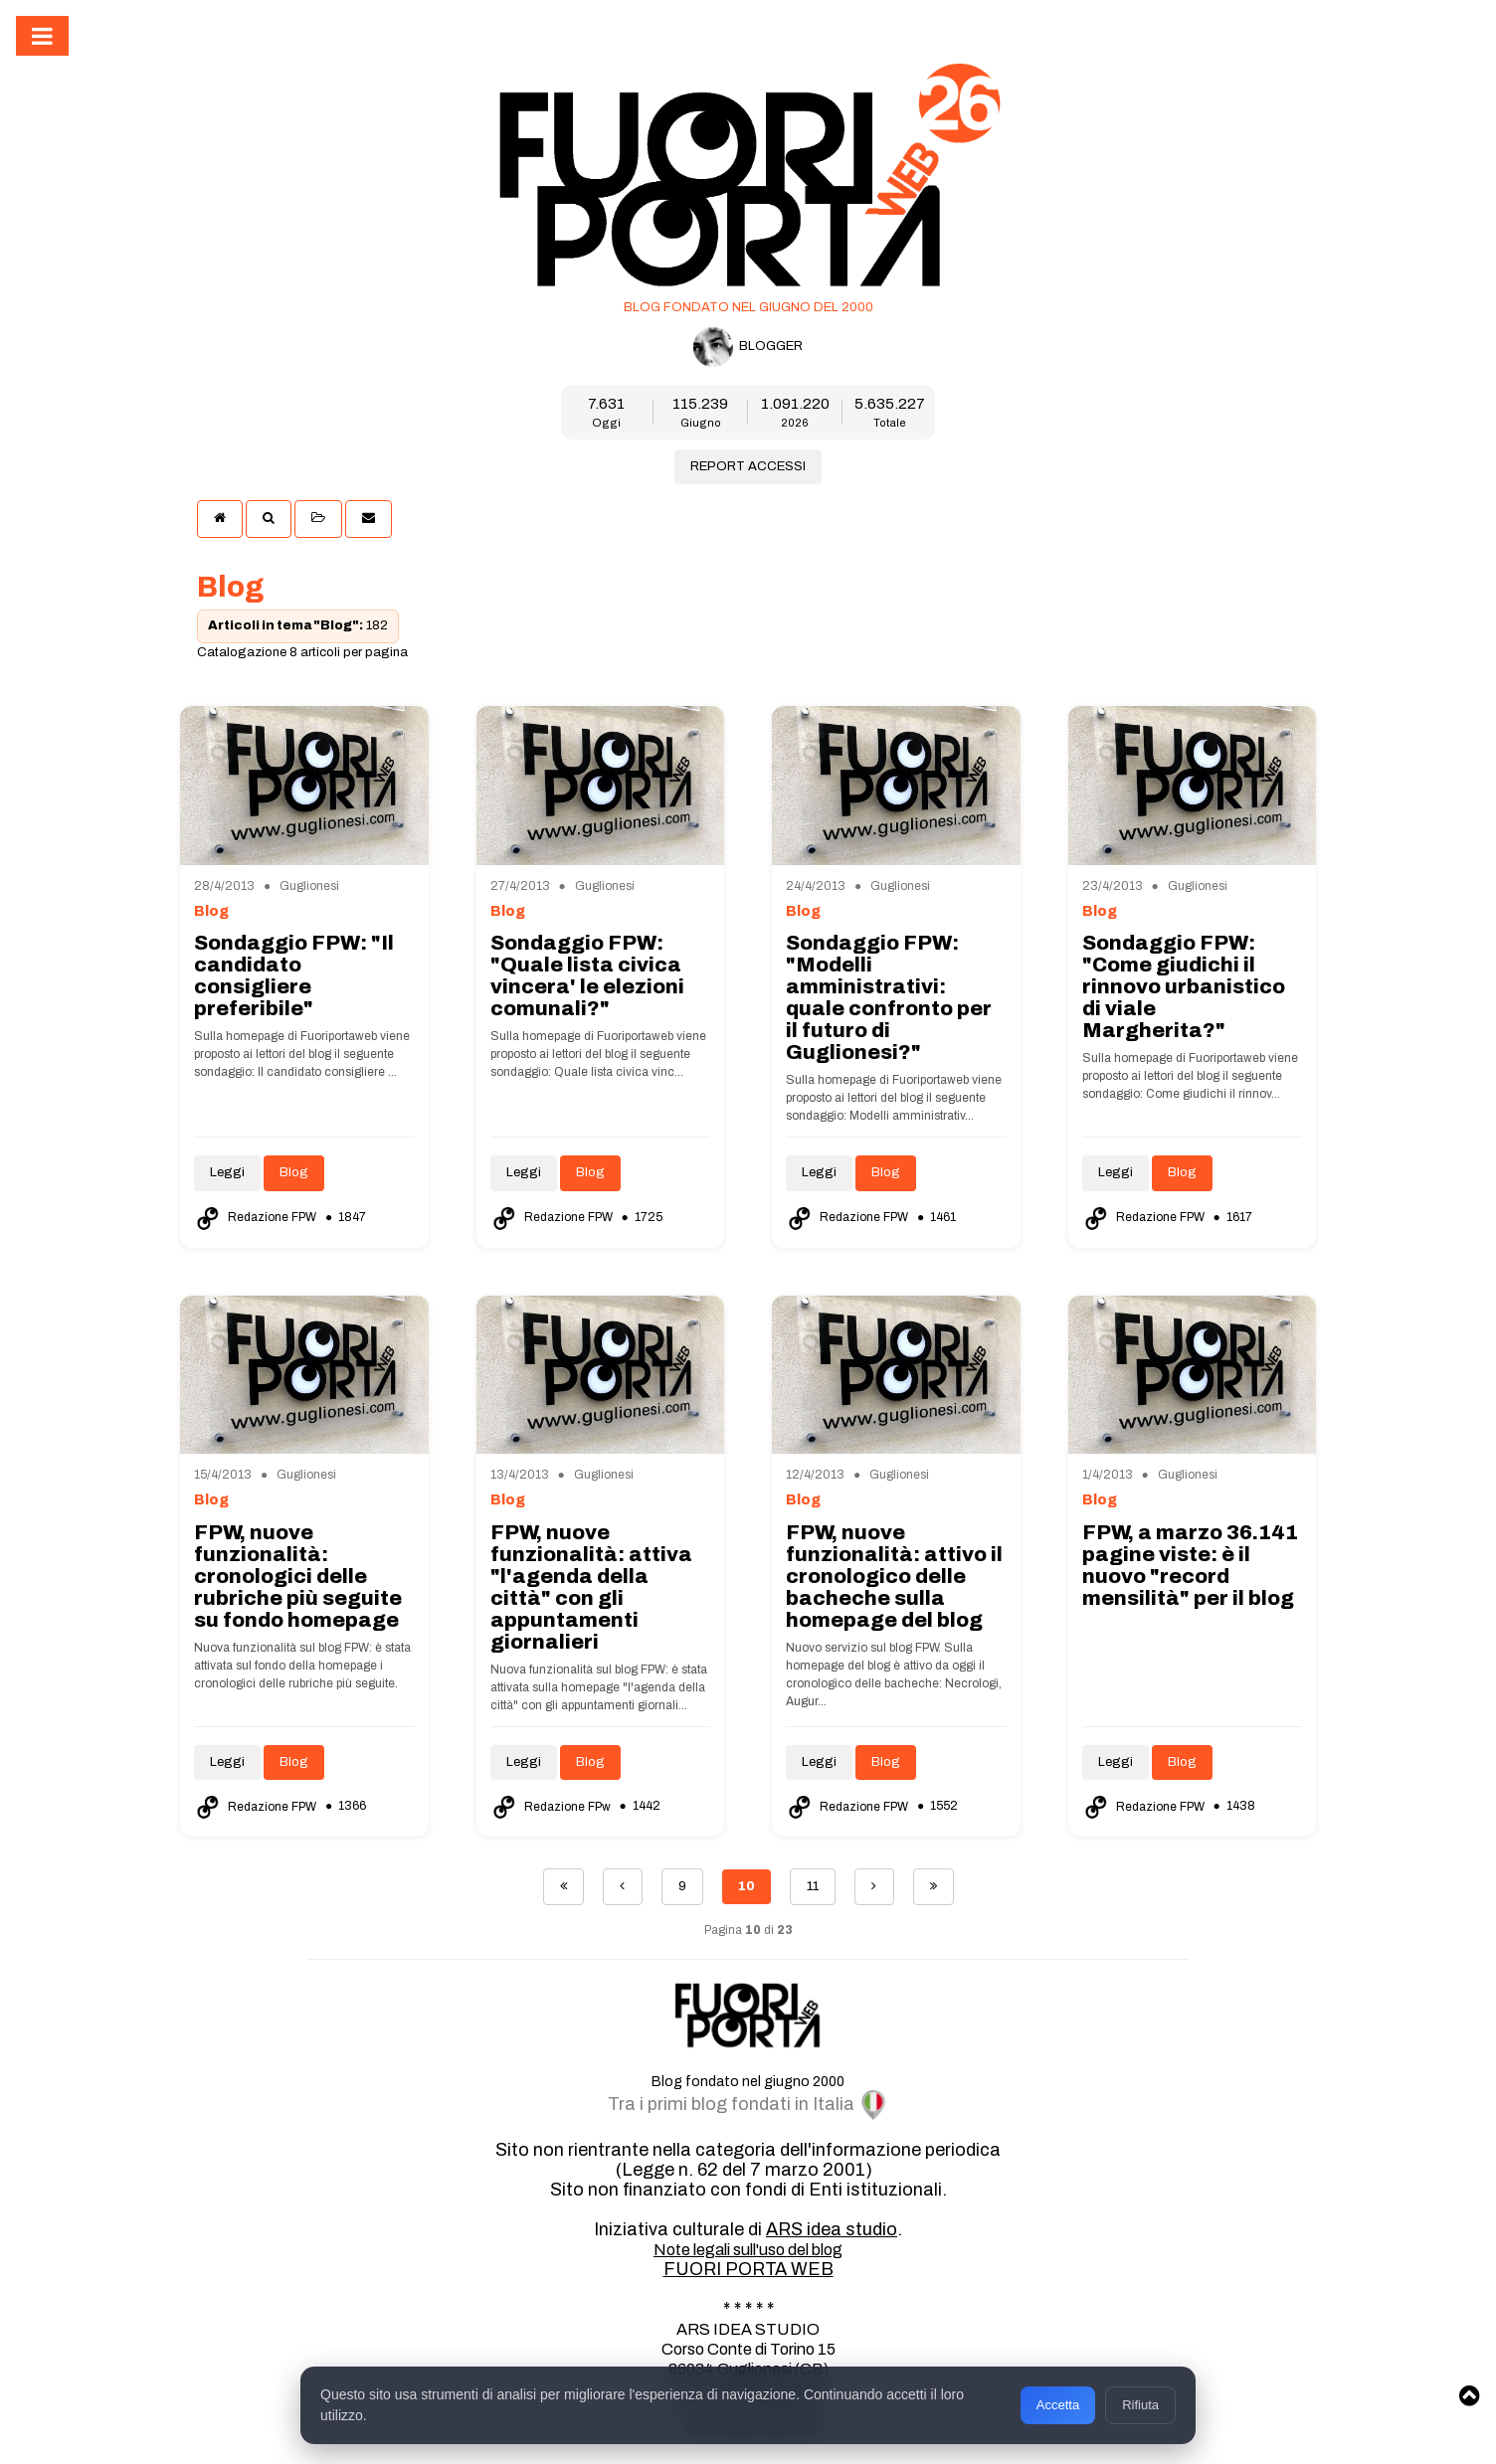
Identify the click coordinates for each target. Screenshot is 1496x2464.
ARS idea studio (831, 2229)
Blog (294, 1172)
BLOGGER (748, 347)
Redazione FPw (552, 1807)
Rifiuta (1140, 2404)
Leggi (227, 1172)
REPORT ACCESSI (748, 466)
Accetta (1057, 2404)
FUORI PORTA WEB (748, 2269)
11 (813, 1886)
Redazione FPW (256, 1217)
